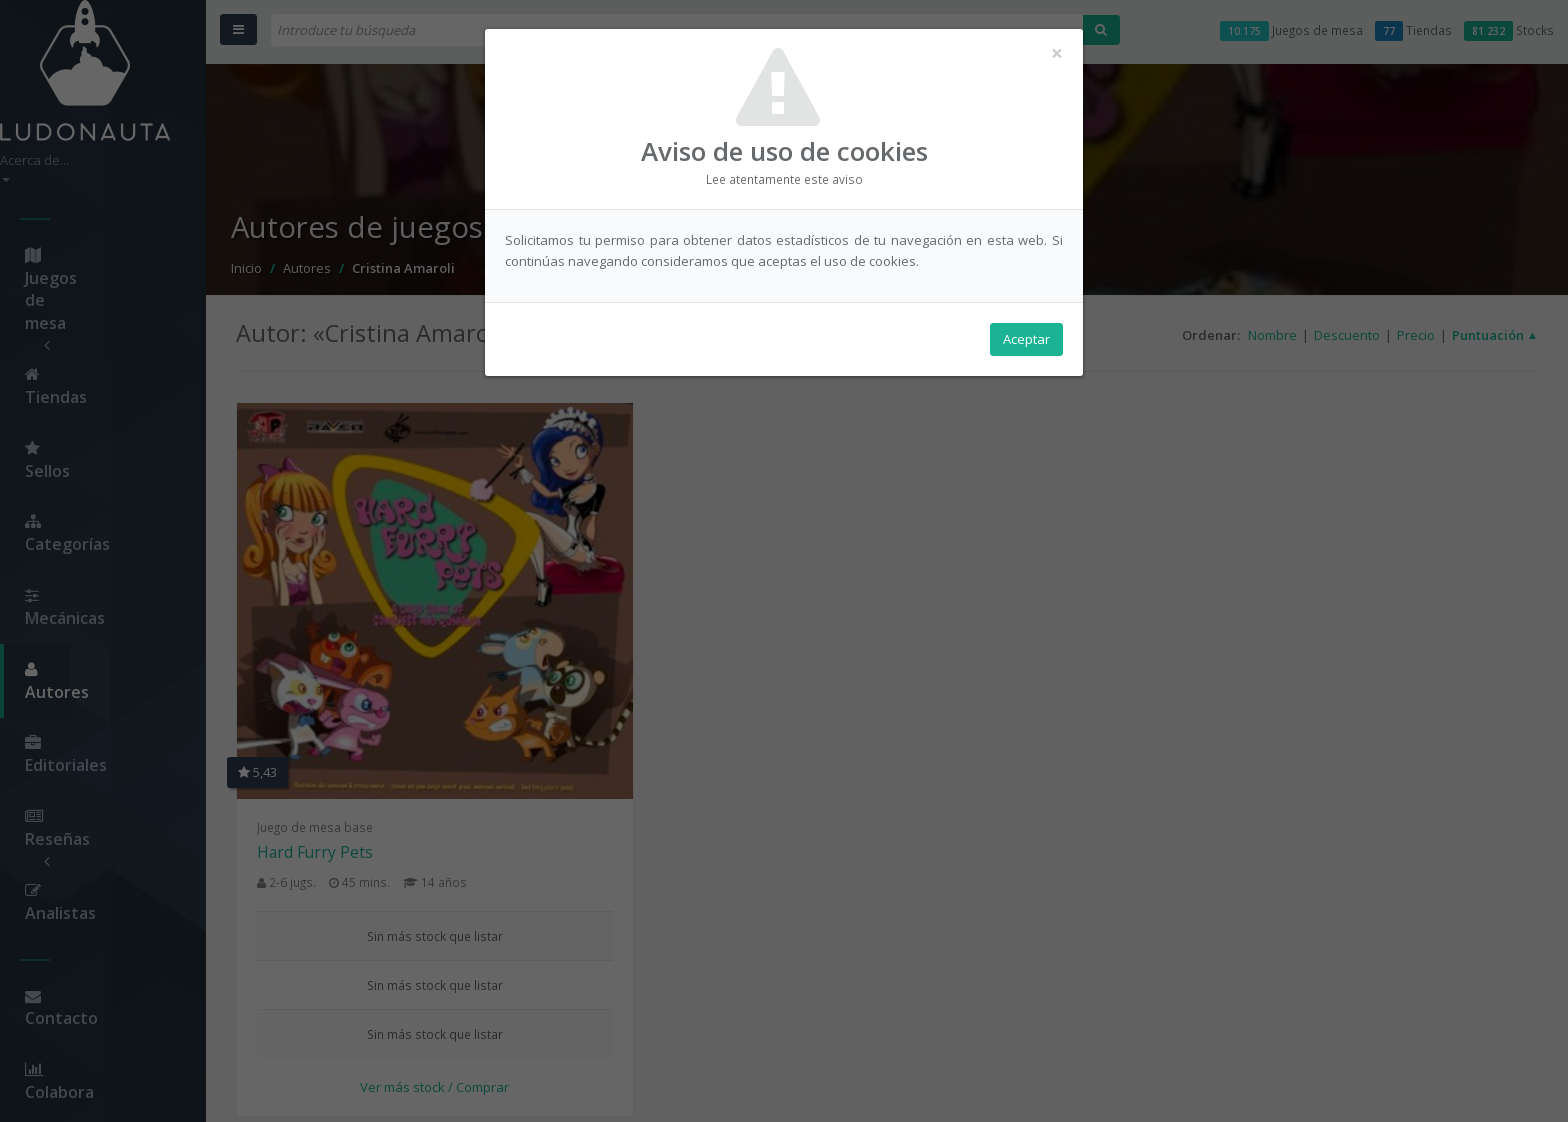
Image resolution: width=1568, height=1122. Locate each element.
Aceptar (1026, 341)
